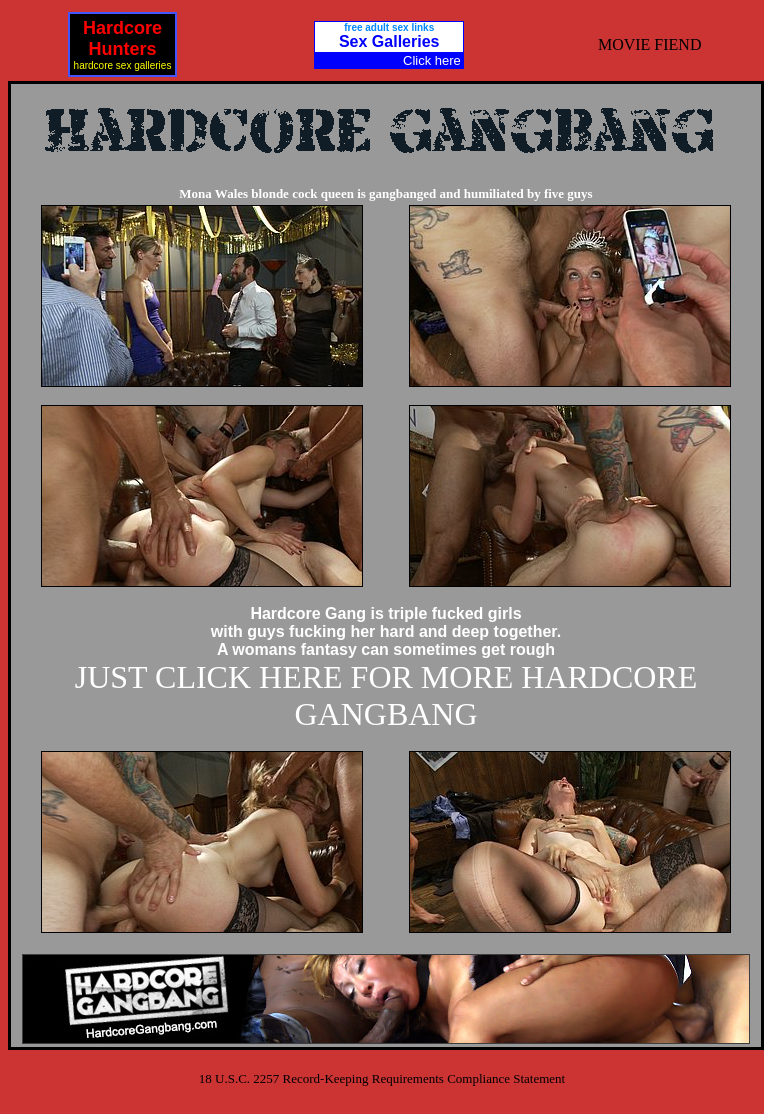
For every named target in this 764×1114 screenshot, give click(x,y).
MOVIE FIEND (650, 44)
